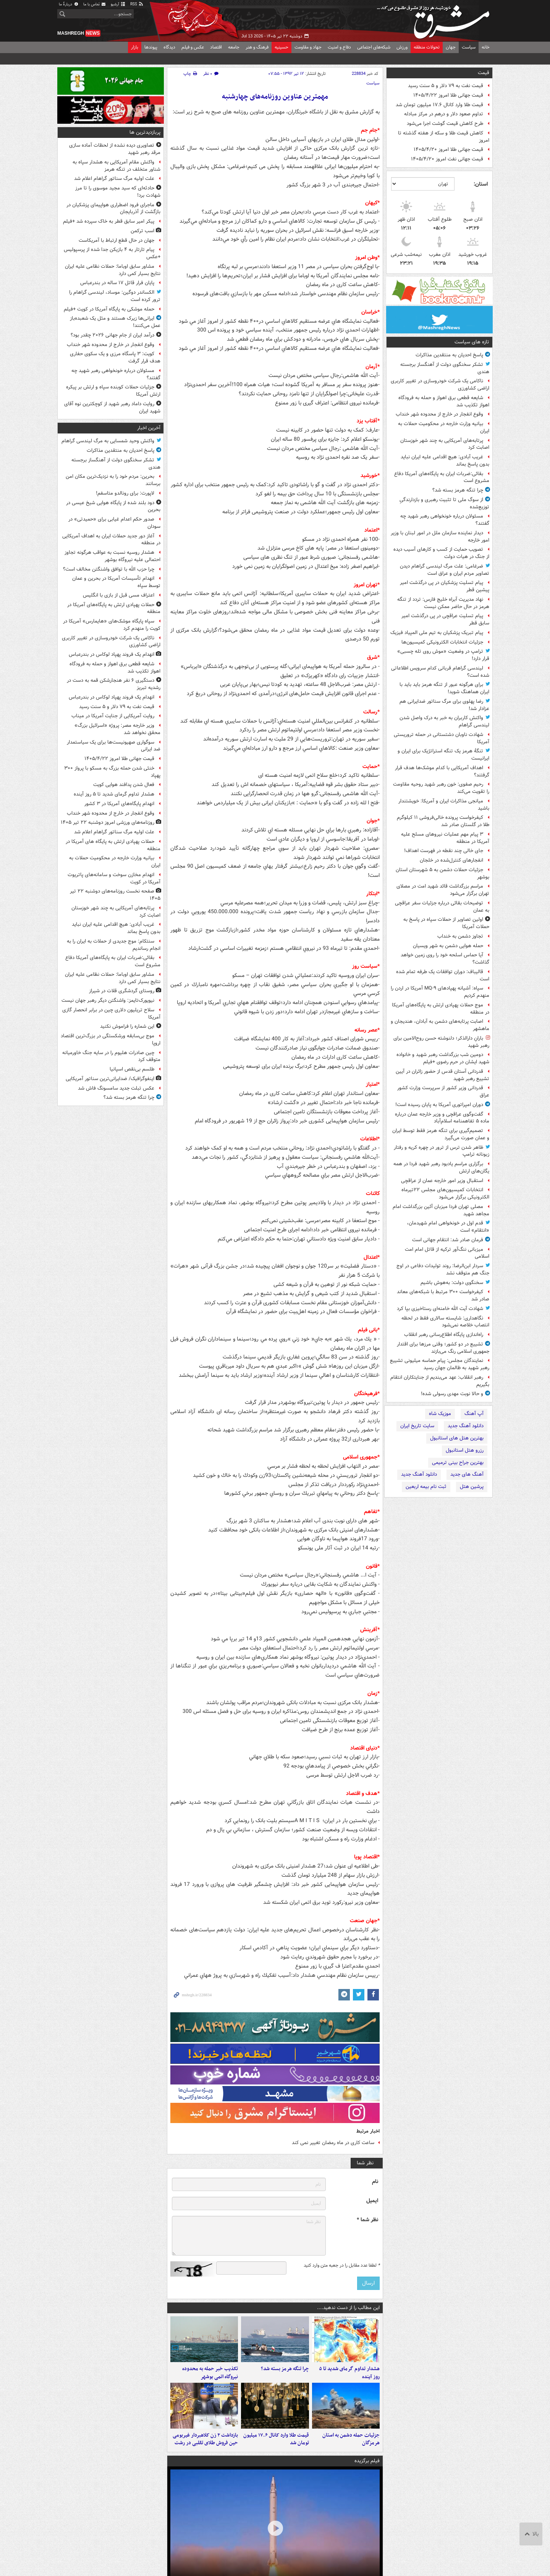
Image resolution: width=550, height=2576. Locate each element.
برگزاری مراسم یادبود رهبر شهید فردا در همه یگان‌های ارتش (441, 1167)
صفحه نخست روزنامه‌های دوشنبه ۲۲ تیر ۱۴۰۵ (115, 895)
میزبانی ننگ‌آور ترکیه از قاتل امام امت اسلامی (447, 1253)
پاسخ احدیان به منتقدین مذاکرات (449, 355)
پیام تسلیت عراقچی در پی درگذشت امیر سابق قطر (445, 619)
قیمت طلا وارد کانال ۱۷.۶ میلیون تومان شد (439, 104)
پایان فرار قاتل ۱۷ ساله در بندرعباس (117, 282)
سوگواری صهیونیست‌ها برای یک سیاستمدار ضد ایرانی (113, 746)
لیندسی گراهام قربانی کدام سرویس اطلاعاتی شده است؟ (440, 672)
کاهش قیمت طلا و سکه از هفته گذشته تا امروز (443, 136)
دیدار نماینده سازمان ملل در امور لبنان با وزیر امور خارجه (440, 536)
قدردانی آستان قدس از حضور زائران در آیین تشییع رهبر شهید (442, 1075)
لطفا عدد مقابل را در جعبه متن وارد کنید (342, 2265)
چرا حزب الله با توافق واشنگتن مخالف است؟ (108, 569)
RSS (137, 4)
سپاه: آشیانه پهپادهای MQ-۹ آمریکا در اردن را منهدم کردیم (440, 992)
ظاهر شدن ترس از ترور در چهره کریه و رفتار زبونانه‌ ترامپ (441, 1151)
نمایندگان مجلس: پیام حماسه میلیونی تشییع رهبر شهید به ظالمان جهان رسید (439, 1364)
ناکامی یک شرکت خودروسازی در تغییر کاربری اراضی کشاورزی (440, 384)
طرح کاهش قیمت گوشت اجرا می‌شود (445, 123)
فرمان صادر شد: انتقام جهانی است (447, 1240)
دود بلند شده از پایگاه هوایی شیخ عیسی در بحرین (113, 506)
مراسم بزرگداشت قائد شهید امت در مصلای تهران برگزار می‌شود (442, 890)
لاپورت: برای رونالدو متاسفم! (125, 493)
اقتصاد (216, 47)
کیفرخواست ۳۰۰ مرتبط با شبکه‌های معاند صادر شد (443, 1295)
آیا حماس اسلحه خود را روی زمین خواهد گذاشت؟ (445, 958)
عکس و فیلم (192, 47)
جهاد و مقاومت (308, 47)
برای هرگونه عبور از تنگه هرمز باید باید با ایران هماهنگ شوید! (444, 688)
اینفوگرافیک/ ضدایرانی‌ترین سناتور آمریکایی (110, 1078)
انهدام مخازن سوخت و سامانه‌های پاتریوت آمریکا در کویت (114, 878)
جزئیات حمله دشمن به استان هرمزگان (351, 2439)
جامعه (233, 47)
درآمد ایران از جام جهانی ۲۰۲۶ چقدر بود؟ (112, 335)
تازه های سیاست (472, 342)
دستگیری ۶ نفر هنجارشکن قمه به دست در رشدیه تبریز (113, 684)
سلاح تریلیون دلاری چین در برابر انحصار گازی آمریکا (111, 1013)
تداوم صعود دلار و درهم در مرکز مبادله (443, 114)
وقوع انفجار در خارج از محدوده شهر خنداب (439, 414)
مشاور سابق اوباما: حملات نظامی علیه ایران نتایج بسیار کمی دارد (112, 270)
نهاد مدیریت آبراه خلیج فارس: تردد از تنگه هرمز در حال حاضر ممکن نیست (443, 603)
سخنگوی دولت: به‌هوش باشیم (452, 1282)
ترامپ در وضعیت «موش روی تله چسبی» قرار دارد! (443, 655)
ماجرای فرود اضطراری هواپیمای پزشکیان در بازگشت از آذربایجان (113, 208)
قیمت (483, 73)
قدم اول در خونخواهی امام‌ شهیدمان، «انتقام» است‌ (448, 1226)
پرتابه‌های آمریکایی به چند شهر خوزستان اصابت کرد (444, 444)
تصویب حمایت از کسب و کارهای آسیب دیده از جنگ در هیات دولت (441, 553)
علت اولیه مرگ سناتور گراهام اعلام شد (114, 178)
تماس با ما (94, 4)
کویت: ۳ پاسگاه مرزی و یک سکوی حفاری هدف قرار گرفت (115, 357)
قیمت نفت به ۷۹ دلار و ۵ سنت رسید (445, 85)
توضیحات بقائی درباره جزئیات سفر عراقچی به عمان (442, 906)
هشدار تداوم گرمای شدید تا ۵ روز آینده (349, 2372)
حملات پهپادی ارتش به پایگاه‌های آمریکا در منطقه (113, 608)
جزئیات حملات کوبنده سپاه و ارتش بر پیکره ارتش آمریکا (113, 390)
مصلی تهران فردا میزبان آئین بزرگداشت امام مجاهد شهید (441, 1210)
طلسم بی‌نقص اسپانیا (132, 1069)
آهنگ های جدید (467, 1474)
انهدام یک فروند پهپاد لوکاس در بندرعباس (111, 654)
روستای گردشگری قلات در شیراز (121, 991)
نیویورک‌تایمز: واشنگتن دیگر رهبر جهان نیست (107, 1000)
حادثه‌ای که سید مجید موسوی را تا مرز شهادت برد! (117, 191)
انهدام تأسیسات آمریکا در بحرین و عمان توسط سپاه (116, 582)
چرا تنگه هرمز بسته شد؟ (457, 490)
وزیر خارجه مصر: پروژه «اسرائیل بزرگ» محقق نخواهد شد (117, 729)
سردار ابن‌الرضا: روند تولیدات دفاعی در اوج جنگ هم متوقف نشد (442, 1269)
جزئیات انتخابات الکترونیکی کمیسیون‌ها (442, 642)
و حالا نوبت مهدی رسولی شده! (452, 1393)
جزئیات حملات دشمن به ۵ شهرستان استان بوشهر (442, 873)
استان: (481, 184)
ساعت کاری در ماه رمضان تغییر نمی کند (333, 2142)
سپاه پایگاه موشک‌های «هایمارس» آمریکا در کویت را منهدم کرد (111, 625)
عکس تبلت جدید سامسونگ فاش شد (116, 1088)
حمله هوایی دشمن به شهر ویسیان (448, 945)
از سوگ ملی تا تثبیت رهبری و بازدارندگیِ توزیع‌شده (444, 503)
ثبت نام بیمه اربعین (426, 1487)
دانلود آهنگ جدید (466, 1426)
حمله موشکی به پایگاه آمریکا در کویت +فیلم (109, 309)
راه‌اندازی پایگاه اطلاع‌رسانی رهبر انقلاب (443, 1334)
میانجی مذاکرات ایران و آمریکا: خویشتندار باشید (443, 804)
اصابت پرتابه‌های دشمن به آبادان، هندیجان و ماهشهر (440, 1025)
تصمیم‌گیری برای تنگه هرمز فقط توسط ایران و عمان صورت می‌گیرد (440, 1134)
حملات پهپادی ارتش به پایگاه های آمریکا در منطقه (113, 845)
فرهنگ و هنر (257, 47)
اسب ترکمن (142, 230)
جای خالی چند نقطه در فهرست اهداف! (443, 850)
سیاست (469, 47)
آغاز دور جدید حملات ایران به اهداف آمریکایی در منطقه (111, 539)
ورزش (402, 47)
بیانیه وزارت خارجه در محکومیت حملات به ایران (443, 427)
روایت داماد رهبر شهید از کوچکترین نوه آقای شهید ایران (112, 407)
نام (375, 2182)
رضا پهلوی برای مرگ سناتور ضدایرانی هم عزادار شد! (444, 705)
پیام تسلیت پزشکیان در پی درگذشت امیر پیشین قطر (444, 586)
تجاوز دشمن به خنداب (460, 936)
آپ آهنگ (474, 1414)
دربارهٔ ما (69, 4)
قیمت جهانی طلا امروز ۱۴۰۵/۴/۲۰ (448, 149)
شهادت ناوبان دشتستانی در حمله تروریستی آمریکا (441, 738)
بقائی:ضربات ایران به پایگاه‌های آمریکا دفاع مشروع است (441, 477)
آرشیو (118, 4)
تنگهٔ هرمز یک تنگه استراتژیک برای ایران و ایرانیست (443, 754)
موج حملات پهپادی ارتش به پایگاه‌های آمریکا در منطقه (440, 1008)
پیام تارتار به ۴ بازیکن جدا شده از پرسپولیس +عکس (112, 253)
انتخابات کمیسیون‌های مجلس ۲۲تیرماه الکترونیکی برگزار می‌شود (445, 1193)
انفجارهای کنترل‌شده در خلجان (451, 860)
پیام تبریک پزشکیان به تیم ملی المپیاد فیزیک (436, 632)
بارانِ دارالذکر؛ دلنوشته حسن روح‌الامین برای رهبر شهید (441, 1042)
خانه (486, 47)
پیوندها (150, 47)
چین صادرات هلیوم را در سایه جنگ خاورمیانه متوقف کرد (111, 1056)
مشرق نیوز (435, 19)
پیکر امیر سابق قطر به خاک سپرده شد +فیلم (108, 221)
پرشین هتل (472, 1487)
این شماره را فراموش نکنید (127, 1026)
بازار (134, 47)
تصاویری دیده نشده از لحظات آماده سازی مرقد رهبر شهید (114, 149)
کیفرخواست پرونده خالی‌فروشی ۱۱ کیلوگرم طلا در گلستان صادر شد (443, 821)
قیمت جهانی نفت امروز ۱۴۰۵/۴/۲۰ (447, 159)
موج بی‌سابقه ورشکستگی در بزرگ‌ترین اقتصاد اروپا (110, 1039)
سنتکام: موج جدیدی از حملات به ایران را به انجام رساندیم (113, 945)
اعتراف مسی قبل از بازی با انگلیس (118, 595)
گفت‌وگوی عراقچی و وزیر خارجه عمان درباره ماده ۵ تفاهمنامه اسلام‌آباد (442, 1118)
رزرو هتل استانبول (465, 1450)
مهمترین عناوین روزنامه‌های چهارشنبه (275, 97)
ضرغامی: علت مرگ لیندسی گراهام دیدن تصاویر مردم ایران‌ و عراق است (444, 570)
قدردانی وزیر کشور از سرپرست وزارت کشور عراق (443, 1091)
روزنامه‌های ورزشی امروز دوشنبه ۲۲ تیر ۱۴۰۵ (107, 822)
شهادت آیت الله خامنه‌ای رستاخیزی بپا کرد (440, 1308)
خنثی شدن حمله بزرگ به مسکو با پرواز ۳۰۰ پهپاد (112, 772)
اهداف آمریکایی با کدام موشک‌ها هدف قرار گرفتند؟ (442, 771)
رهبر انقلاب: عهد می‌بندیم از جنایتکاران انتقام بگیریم (439, 1381)
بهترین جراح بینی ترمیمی (458, 1463)
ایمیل (372, 2201)
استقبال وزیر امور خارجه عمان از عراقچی (442, 1180)
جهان (451, 47)
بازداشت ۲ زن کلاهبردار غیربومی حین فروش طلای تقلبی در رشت (205, 2439)
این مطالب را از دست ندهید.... (348, 2308)
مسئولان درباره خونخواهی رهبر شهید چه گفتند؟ (444, 520)
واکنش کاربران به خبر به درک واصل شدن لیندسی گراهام (444, 721)
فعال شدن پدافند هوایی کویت (123, 784)
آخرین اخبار (148, 428)
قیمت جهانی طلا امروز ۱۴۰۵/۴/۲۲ (448, 95)
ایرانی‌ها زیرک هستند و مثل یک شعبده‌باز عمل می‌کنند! (115, 322)
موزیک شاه (440, 1414)
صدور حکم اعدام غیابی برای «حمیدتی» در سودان (114, 523)
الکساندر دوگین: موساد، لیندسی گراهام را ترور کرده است (114, 296)
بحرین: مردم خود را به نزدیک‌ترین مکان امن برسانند (113, 480)
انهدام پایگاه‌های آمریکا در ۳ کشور (119, 803)
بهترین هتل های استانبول (457, 1438)
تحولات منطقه (427, 47)
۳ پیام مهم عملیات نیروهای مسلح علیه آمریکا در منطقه (445, 838)
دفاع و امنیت (339, 47)
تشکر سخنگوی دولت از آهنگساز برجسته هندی (444, 368)
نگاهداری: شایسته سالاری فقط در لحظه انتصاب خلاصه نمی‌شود (445, 1322)
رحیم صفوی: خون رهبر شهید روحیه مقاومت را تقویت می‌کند (441, 788)
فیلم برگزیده (367, 2461)
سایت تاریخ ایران (417, 1426)
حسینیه (281, 47)
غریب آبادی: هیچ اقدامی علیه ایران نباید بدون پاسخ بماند (445, 460)
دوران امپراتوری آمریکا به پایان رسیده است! (439, 1104)
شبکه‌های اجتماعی (373, 47)
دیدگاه (169, 47)
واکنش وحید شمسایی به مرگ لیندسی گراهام (107, 441)
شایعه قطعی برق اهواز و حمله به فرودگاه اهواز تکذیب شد (443, 401)
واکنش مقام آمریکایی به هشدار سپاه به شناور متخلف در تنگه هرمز (116, 165)
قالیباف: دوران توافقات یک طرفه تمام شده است (442, 975)
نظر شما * (367, 2220)
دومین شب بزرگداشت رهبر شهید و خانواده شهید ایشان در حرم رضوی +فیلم (442, 1058)
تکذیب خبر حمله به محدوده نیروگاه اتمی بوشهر (210, 2372)
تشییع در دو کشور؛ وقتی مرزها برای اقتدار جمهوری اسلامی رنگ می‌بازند (443, 1348)
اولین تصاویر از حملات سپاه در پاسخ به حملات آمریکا (446, 923)
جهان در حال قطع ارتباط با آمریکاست (116, 240)
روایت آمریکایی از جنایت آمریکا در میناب (112, 716)
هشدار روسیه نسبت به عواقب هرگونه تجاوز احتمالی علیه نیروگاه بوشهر (112, 556)
